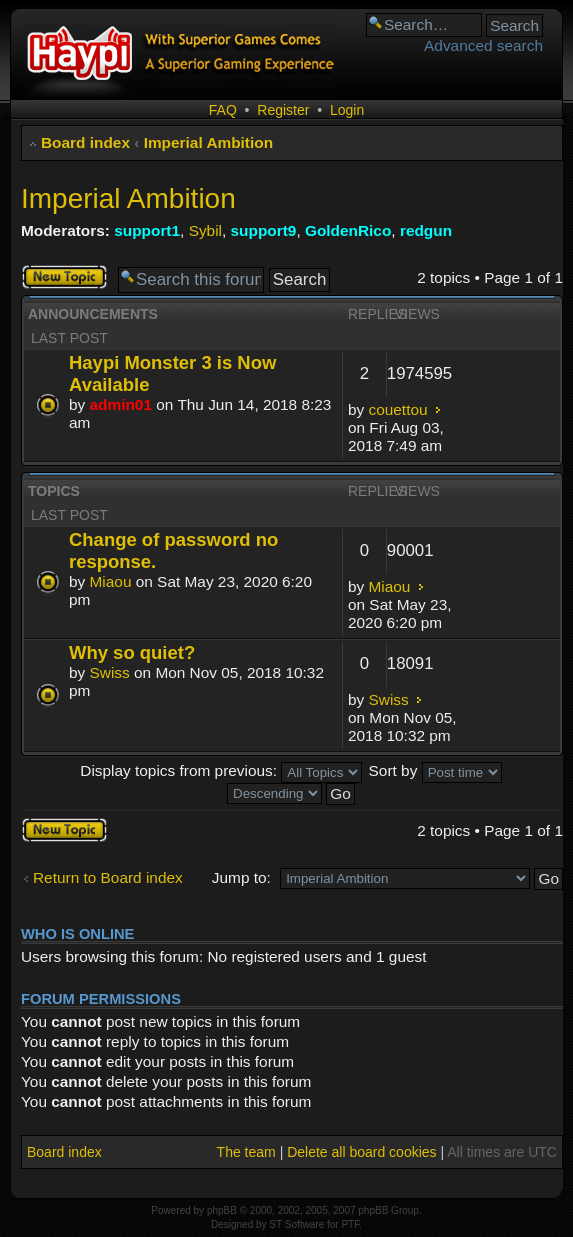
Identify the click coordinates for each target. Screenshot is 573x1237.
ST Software (296, 1224)
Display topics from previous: (221, 770)
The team (246, 1152)
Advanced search (483, 45)
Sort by (435, 770)
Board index (85, 142)
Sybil (205, 230)
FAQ (223, 110)
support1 (147, 230)
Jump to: (241, 877)
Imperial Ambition (208, 142)
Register (283, 110)
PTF (350, 1224)
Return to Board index (108, 877)
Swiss (110, 672)
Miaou (111, 581)
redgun (426, 230)
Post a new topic (64, 277)
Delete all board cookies (361, 1152)
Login (347, 110)
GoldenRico (348, 230)
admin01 (121, 404)
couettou (398, 409)
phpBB (222, 1210)
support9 (264, 230)
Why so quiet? (132, 652)
